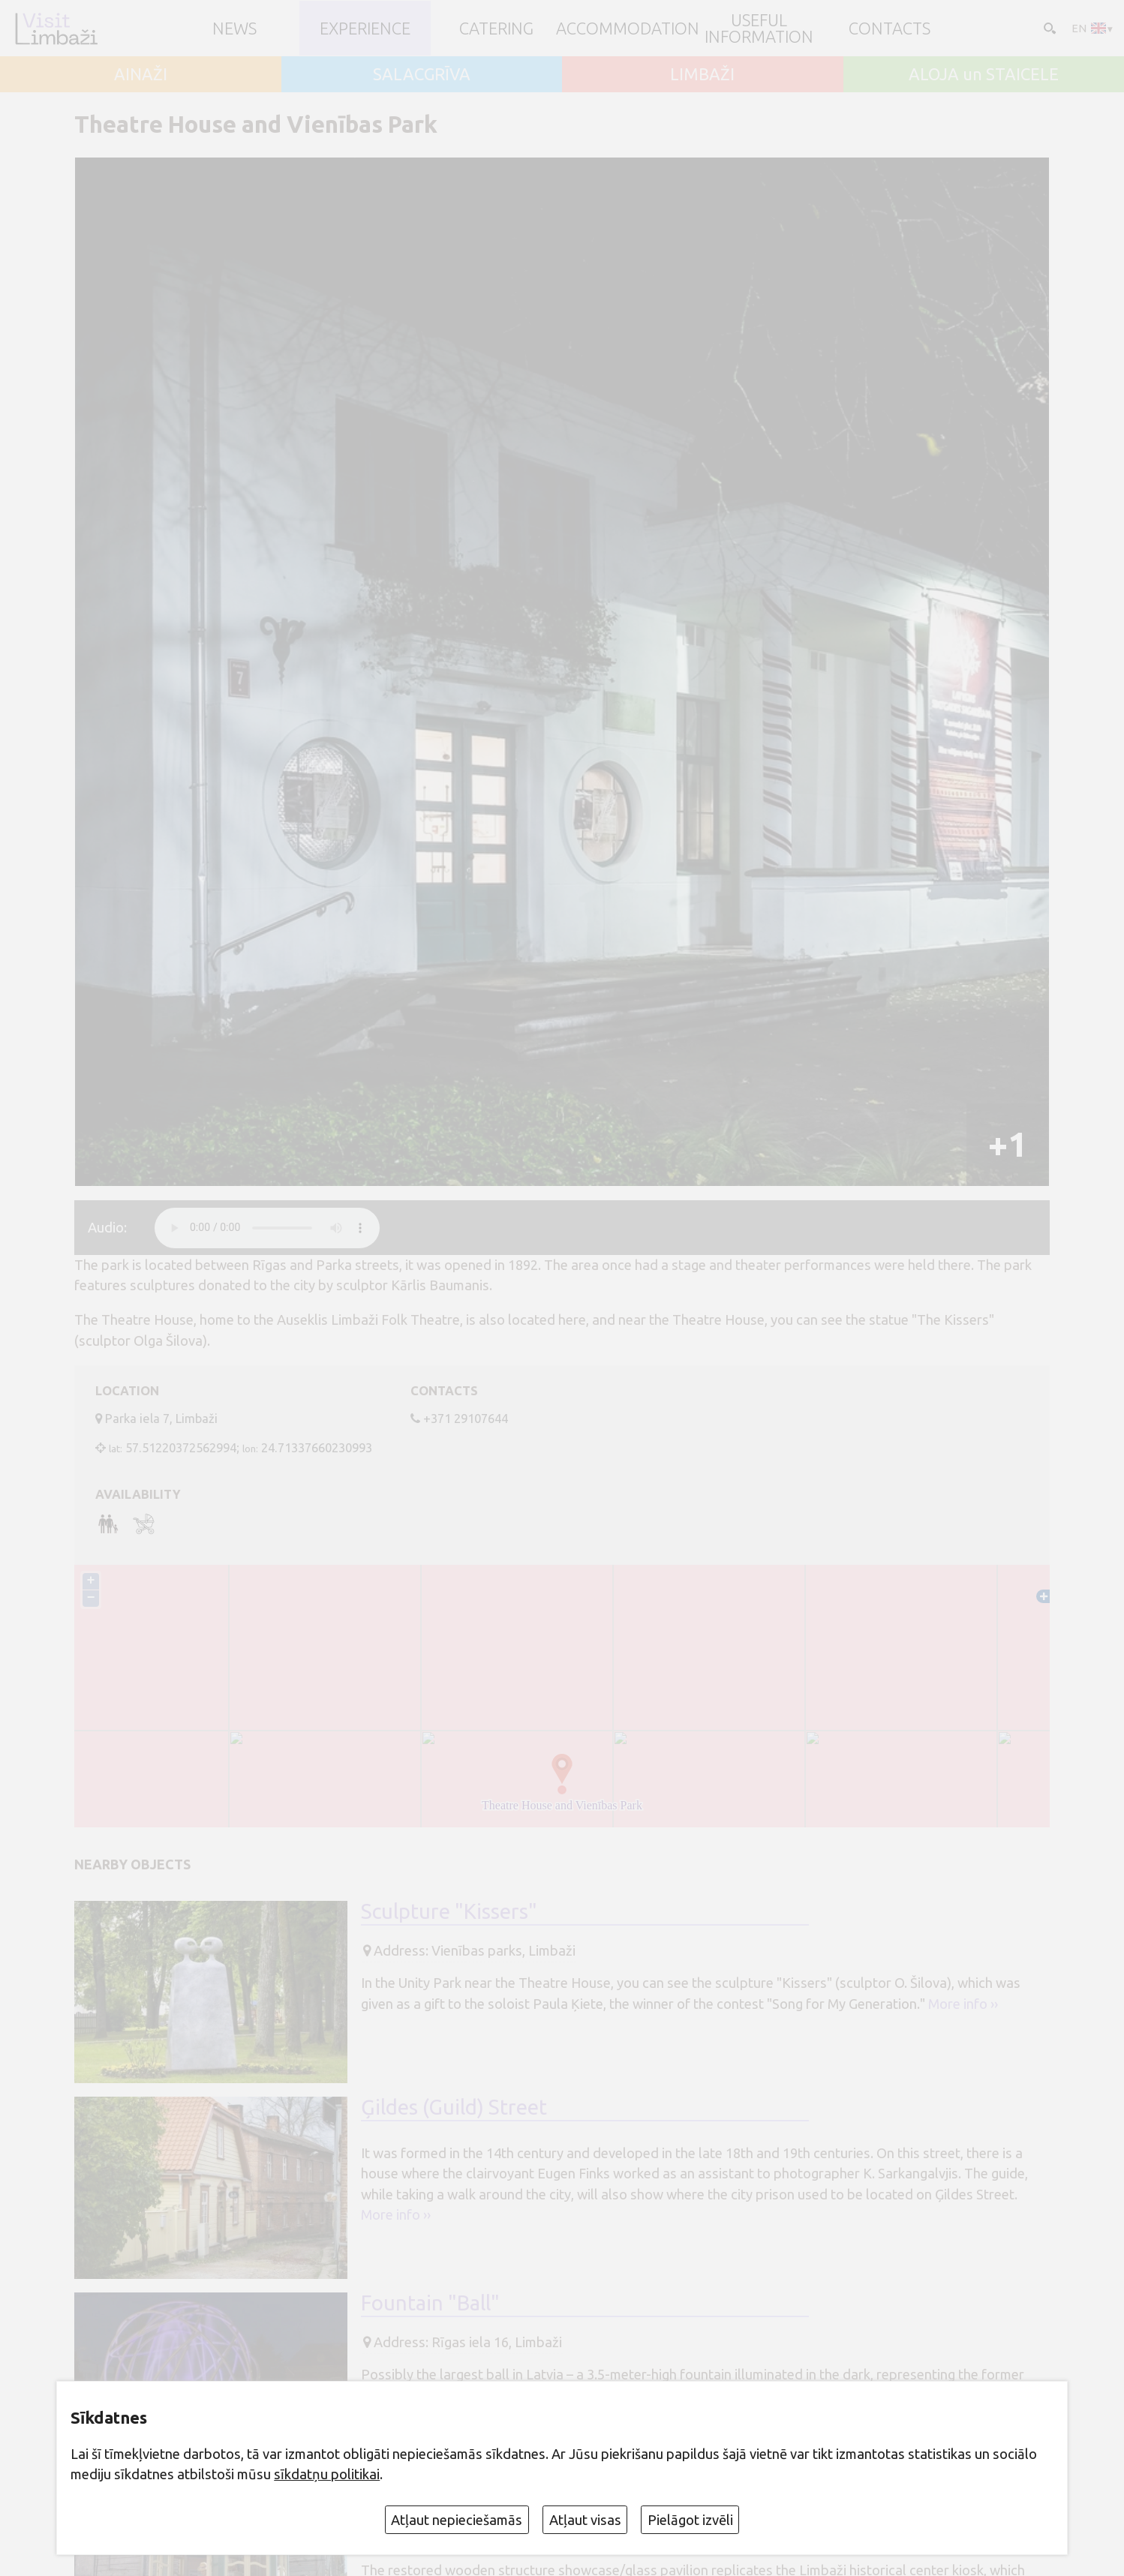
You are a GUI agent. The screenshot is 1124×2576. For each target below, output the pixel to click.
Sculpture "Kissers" (449, 1911)
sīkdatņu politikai (327, 2473)
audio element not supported (267, 1228)
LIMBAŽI (702, 74)
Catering (496, 28)
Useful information (759, 28)
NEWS (234, 28)
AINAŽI (140, 74)
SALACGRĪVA (421, 74)
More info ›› (963, 2004)
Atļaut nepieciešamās (456, 2519)
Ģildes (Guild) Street (454, 2107)
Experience (365, 28)
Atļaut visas (585, 2519)
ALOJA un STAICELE (984, 74)
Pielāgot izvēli (690, 2519)
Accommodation (627, 28)
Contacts (889, 28)
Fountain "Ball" (430, 2303)
